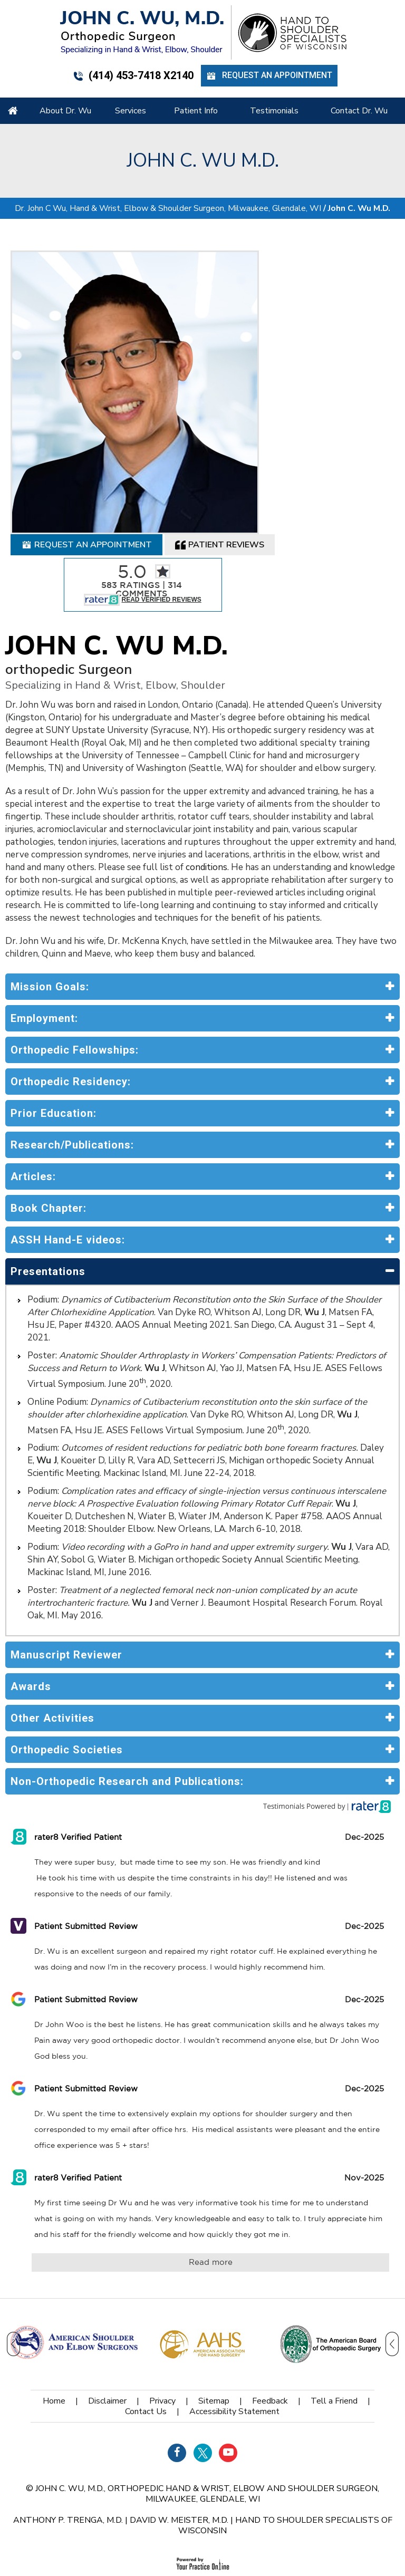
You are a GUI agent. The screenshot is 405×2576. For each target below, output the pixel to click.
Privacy (162, 2319)
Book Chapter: (48, 1127)
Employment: (44, 937)
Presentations (48, 1190)
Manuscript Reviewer (66, 1573)
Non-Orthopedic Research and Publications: (127, 1700)
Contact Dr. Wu (359, 111)
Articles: (33, 1095)
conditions (206, 786)
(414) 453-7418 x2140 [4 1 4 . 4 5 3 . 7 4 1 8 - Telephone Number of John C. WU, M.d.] (133, 75)
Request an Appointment (269, 75)
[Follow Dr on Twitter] (203, 2371)
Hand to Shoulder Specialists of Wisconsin (285, 2444)
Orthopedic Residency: (71, 1000)
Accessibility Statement (234, 2330)
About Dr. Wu (65, 111)
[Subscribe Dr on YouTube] (228, 2371)
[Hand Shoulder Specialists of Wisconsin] (292, 31)
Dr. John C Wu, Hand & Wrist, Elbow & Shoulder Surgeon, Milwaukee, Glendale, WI (168, 127)
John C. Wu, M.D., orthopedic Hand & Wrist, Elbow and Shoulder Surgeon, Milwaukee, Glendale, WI (207, 2412)
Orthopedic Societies (67, 1668)
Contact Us (146, 2330)
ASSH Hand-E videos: (68, 1158)
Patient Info (196, 111)
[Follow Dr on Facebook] (177, 2371)
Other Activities (52, 1636)
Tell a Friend (334, 2319)
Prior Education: (54, 1032)
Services (130, 111)
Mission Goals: (50, 905)
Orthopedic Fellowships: (75, 968)
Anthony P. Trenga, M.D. (68, 2439)
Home (13, 111)
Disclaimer (107, 2319)
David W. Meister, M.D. (179, 2439)
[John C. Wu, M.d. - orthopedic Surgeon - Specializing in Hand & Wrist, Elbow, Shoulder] (142, 31)
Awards (31, 1605)
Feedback (270, 2319)
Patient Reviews (219, 463)
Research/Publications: (72, 1063)
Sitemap (213, 2319)
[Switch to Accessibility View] (16, 2552)
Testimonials (274, 111)
